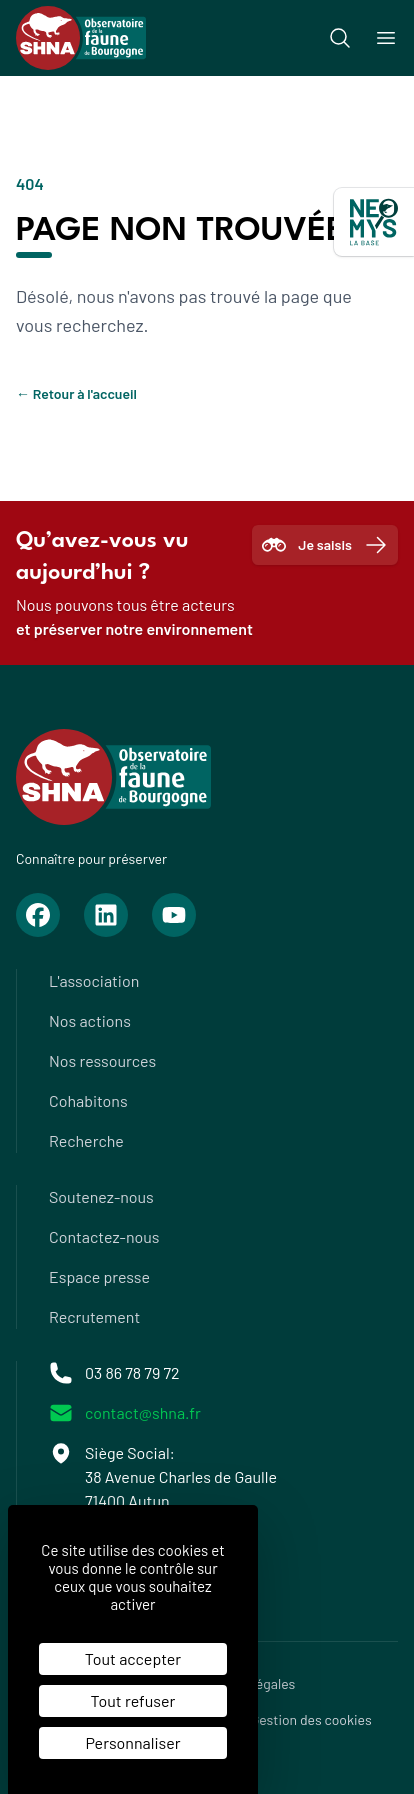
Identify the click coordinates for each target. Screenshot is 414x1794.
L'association (94, 980)
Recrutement (94, 1316)
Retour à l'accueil (76, 393)
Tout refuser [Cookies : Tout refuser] (133, 1700)
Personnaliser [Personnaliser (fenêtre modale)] (132, 1742)
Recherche (86, 1140)
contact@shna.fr (143, 1412)
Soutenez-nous (101, 1196)
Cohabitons (88, 1100)
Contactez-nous (104, 1236)
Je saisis (325, 545)
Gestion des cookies (311, 1719)
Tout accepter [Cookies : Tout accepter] (133, 1658)
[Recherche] (340, 38)
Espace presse (99, 1276)
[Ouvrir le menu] (386, 38)
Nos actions (90, 1020)
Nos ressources (102, 1060)
